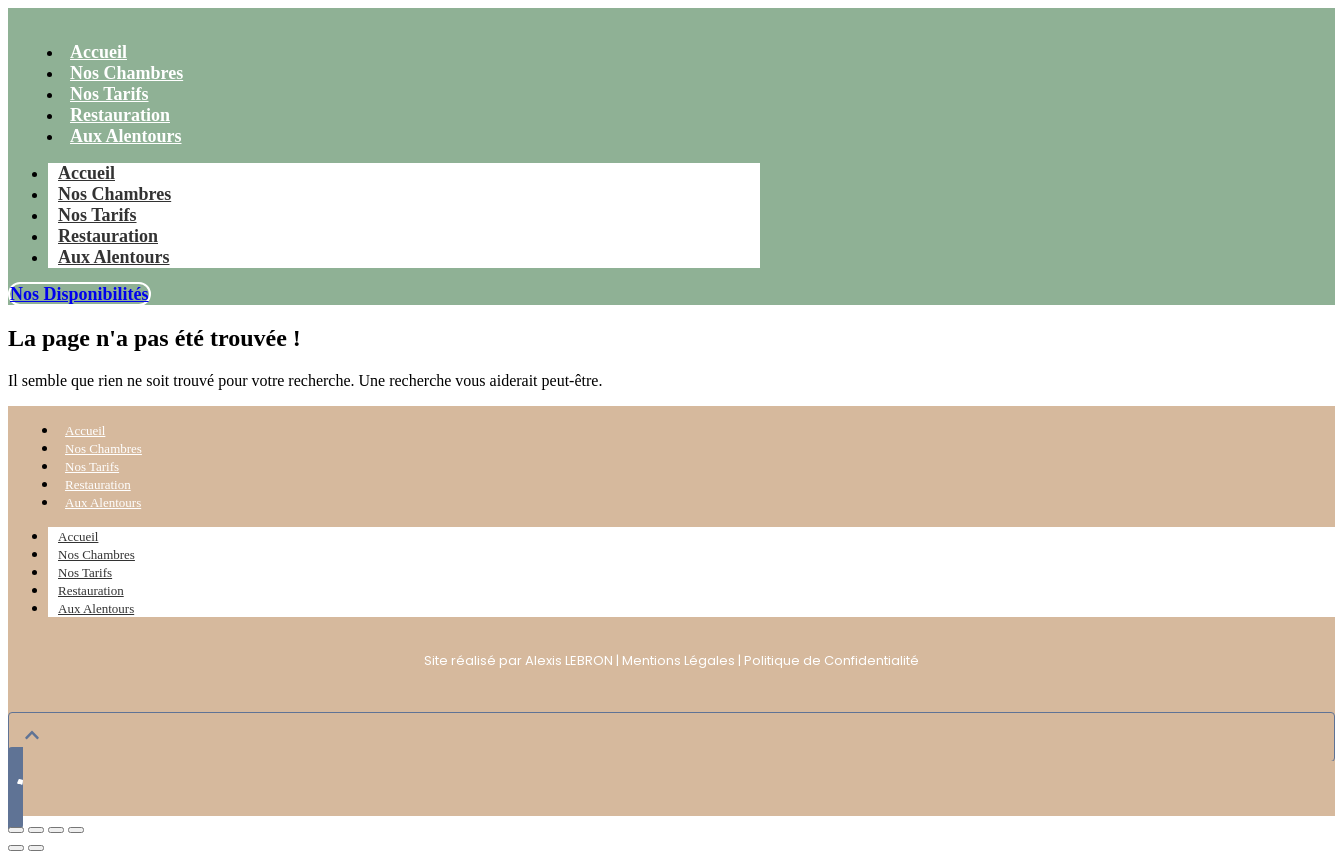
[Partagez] (56, 830)
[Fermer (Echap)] (76, 830)
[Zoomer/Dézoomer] (16, 830)
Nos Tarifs (97, 215)
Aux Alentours (126, 136)
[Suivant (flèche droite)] (36, 848)
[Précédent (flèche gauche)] (16, 848)
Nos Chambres (114, 194)
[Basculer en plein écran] (36, 830)
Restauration (108, 236)
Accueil (86, 173)
